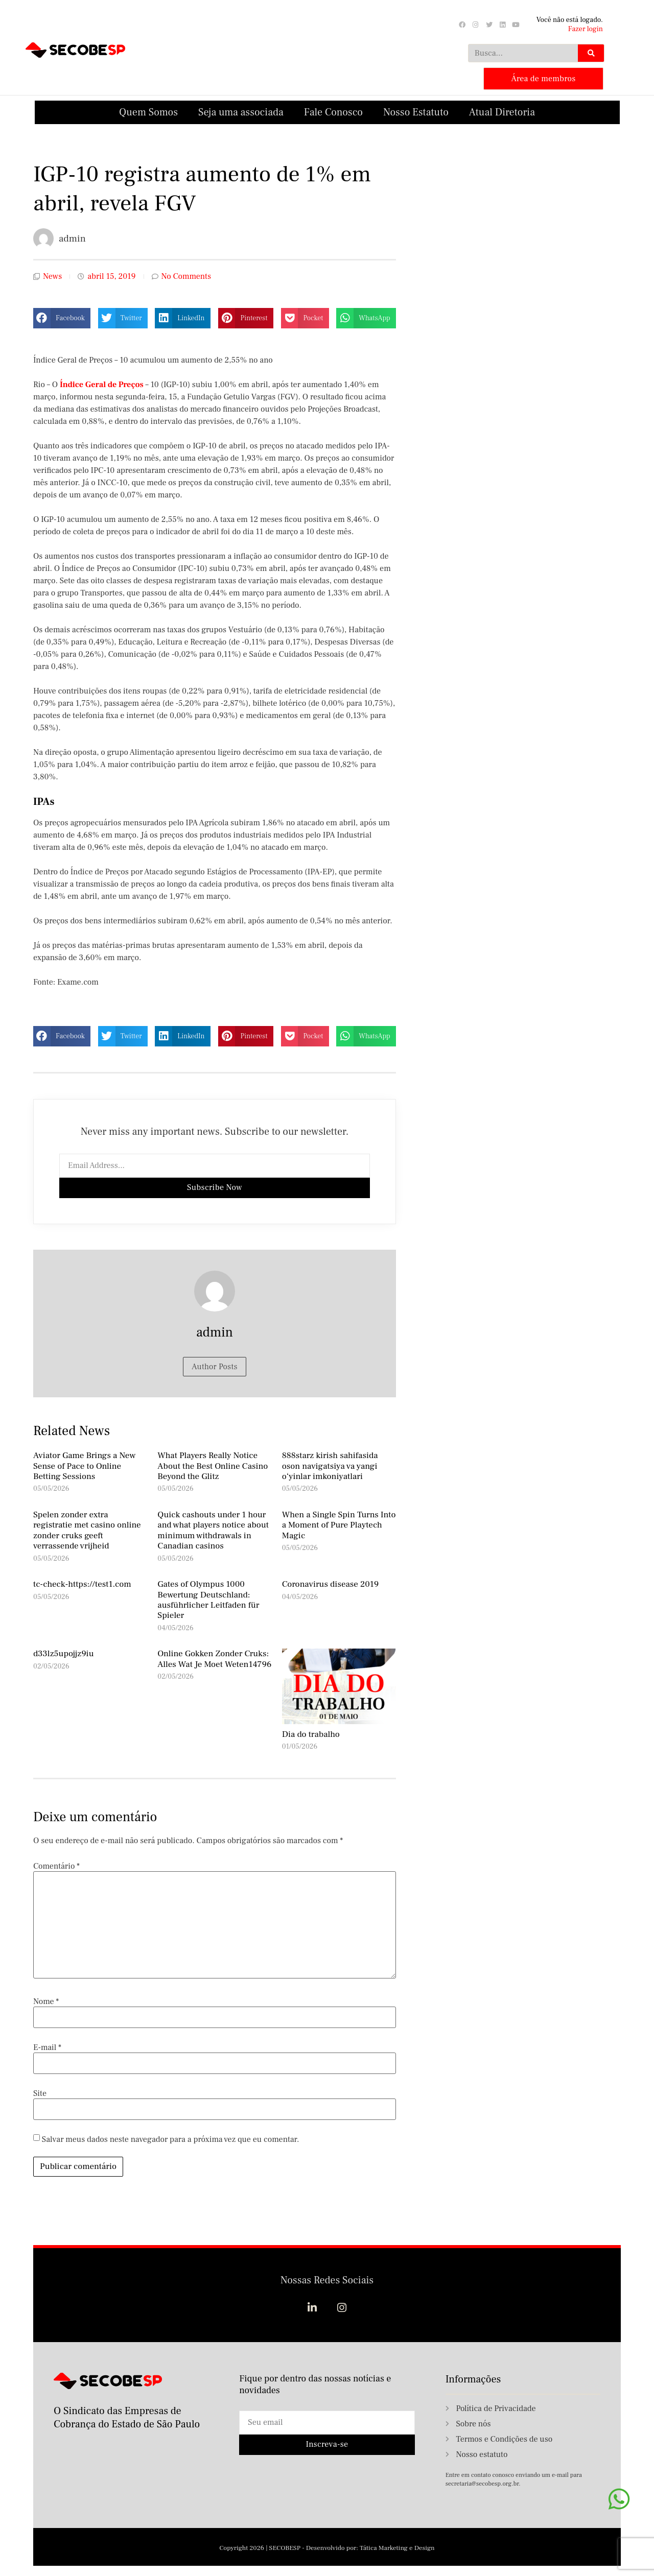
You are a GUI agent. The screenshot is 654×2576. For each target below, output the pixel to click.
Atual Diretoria (502, 111)
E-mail (47, 2046)
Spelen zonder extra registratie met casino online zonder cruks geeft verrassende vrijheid (87, 1529)
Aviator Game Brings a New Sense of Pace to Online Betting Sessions (84, 1465)
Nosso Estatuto (416, 111)
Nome (46, 2000)
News (52, 276)
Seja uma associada (241, 111)
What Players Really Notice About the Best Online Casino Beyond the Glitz (212, 1465)
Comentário (56, 1865)
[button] (61, 317)
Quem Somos (148, 111)
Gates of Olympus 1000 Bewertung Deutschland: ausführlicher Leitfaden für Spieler (208, 1599)
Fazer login (585, 29)
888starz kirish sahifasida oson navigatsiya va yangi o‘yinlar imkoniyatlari (330, 1465)
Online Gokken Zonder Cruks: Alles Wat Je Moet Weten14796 (214, 1657)
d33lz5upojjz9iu (63, 1652)
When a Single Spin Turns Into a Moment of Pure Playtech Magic (339, 1524)
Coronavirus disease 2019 (330, 1583)
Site (39, 2092)
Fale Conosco (333, 111)
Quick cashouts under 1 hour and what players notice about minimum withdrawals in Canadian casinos (213, 1529)
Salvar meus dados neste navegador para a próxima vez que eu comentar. (170, 2138)
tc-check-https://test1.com (82, 1583)
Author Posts (215, 1366)
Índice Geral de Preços (102, 383)
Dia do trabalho (311, 1733)
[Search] (590, 53)
